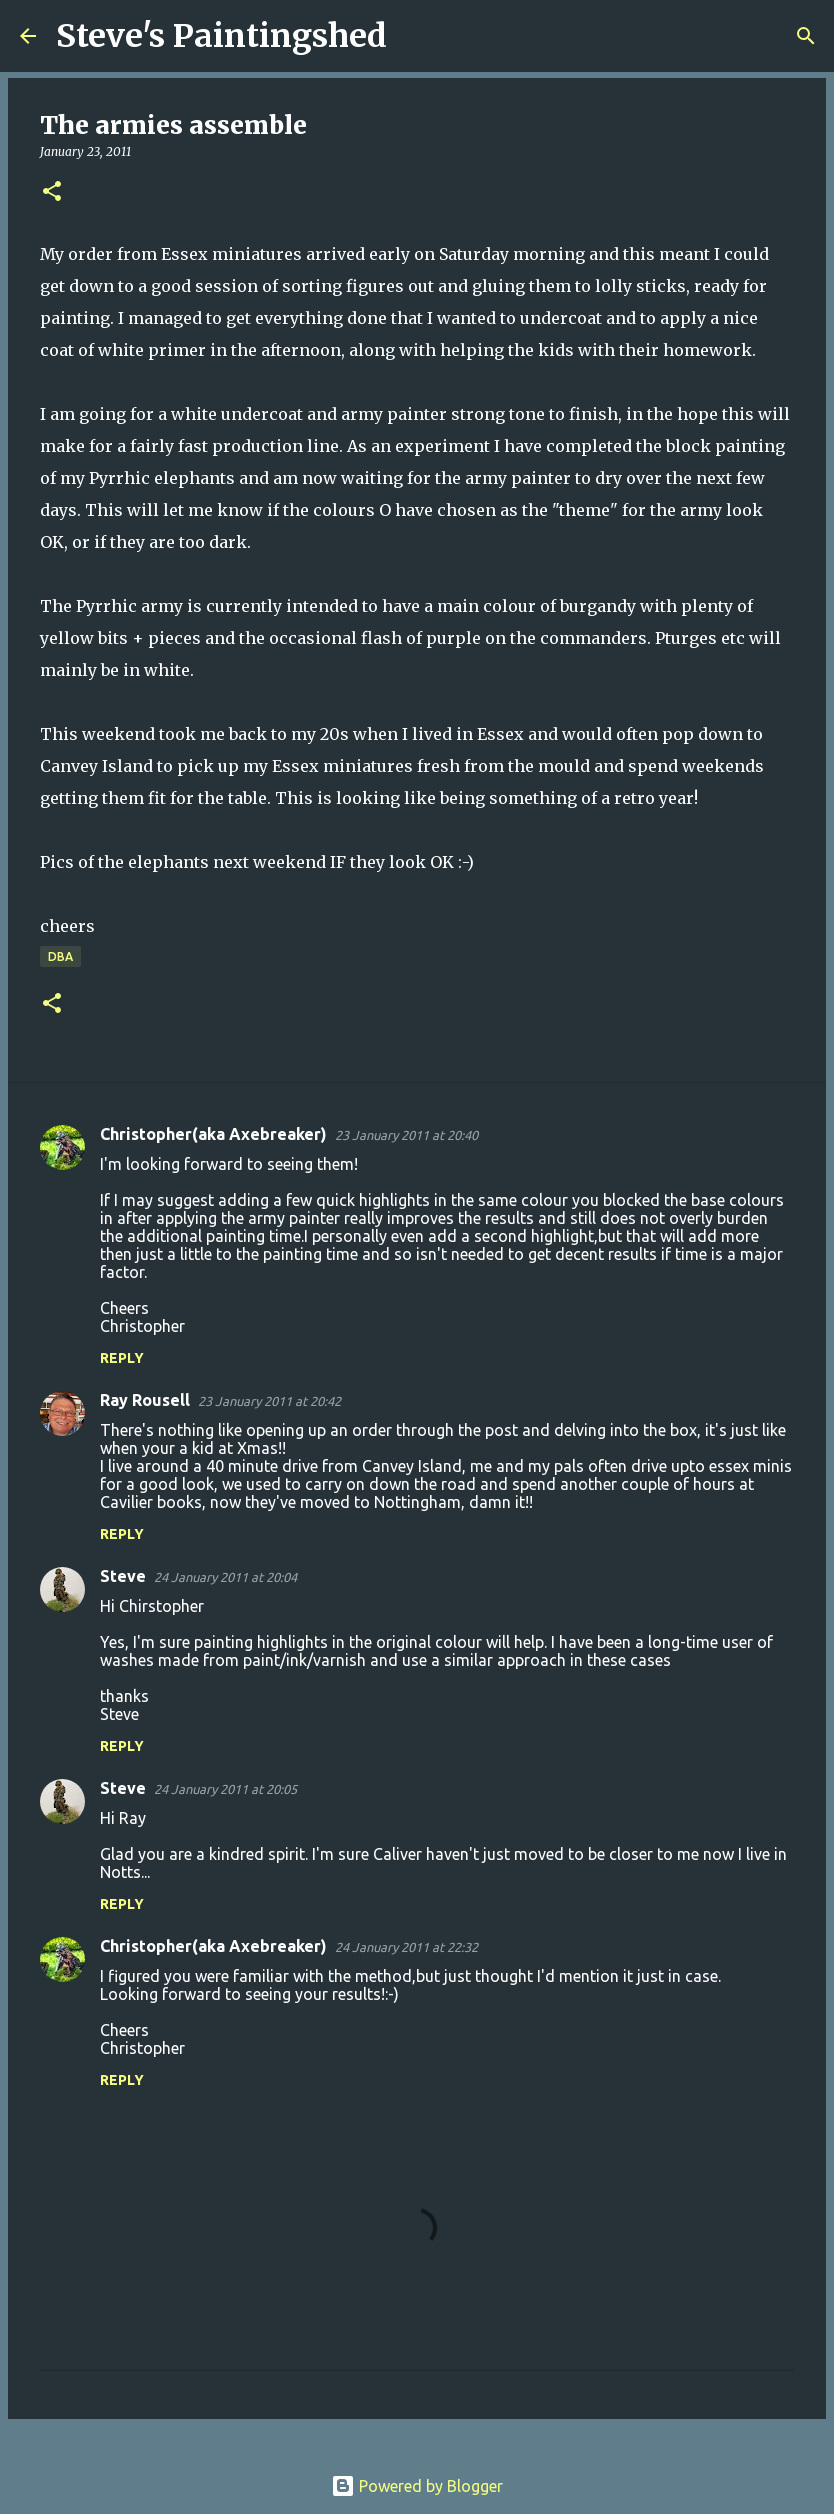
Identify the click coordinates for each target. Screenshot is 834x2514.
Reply (122, 1358)
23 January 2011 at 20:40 (406, 1135)
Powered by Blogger (417, 2486)
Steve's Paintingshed (221, 36)
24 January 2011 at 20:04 (225, 1577)
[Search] (415, 36)
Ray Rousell (145, 1400)
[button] (52, 192)
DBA (60, 956)
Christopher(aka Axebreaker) (213, 1134)
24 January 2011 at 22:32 (406, 1947)
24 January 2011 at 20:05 (225, 1789)
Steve (123, 1576)
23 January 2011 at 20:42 (269, 1401)
